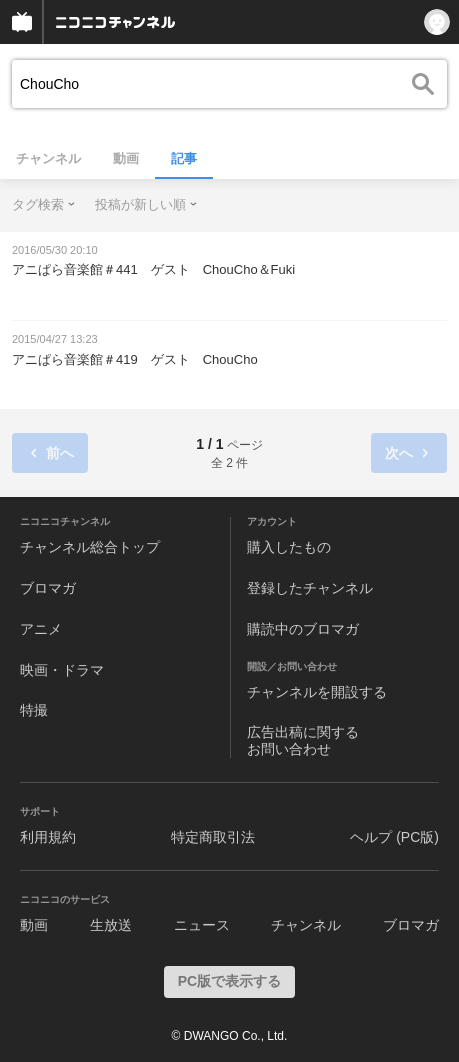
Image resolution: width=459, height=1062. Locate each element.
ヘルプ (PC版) (394, 837)
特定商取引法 (213, 837)
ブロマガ (48, 588)
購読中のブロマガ (303, 629)
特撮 (34, 710)
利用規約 (48, 837)
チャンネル (48, 158)
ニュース (202, 925)
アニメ (41, 629)
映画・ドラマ (62, 670)
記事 (184, 158)
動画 (126, 158)
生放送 (111, 925)
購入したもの (289, 547)
